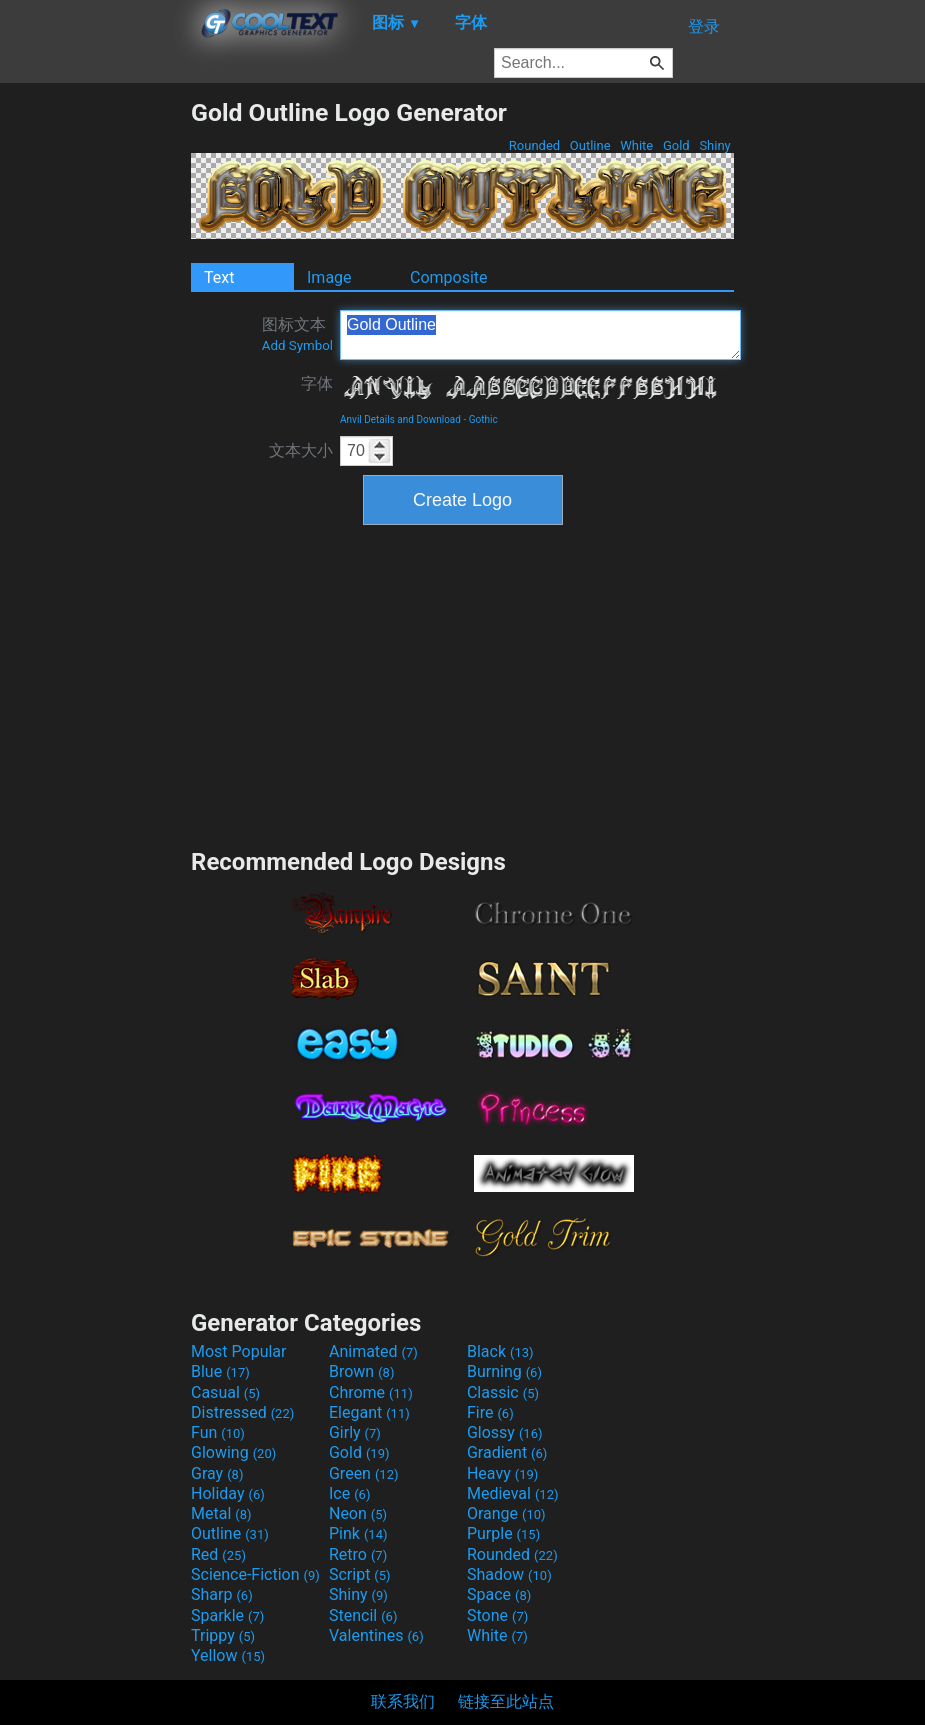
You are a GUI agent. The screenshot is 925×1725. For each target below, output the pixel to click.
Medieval (513, 1493)
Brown (361, 1371)
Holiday (228, 1493)
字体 (317, 383)
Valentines (376, 1635)
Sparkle (227, 1615)
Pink (358, 1533)
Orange (506, 1513)
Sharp (222, 1594)
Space (499, 1594)
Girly (355, 1432)
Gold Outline (540, 335)
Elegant (369, 1412)
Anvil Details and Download (400, 419)
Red (218, 1554)
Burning (504, 1371)
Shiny (715, 145)
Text (219, 277)
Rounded (535, 145)
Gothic (483, 419)
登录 (704, 26)
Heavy (502, 1473)
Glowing (233, 1452)
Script (360, 1574)
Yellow (228, 1655)
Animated (373, 1351)
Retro (358, 1554)
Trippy (223, 1635)
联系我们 (403, 1701)
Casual (225, 1392)
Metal (221, 1513)
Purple (503, 1533)
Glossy (505, 1432)
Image (329, 277)
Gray (217, 1473)
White (636, 145)
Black (500, 1351)
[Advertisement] (95, 398)
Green (364, 1473)
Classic (503, 1392)
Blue (220, 1371)
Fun (218, 1432)
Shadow (509, 1574)
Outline (590, 145)
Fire (490, 1412)
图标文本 (297, 334)
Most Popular (239, 1351)
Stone (497, 1615)
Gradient (507, 1452)
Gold (676, 145)
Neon (358, 1513)
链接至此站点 (506, 1701)
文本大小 (301, 450)
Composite (449, 277)
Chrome (371, 1392)
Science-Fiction (255, 1574)
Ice (349, 1493)
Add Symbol (297, 345)
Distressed (242, 1412)
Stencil (363, 1615)
